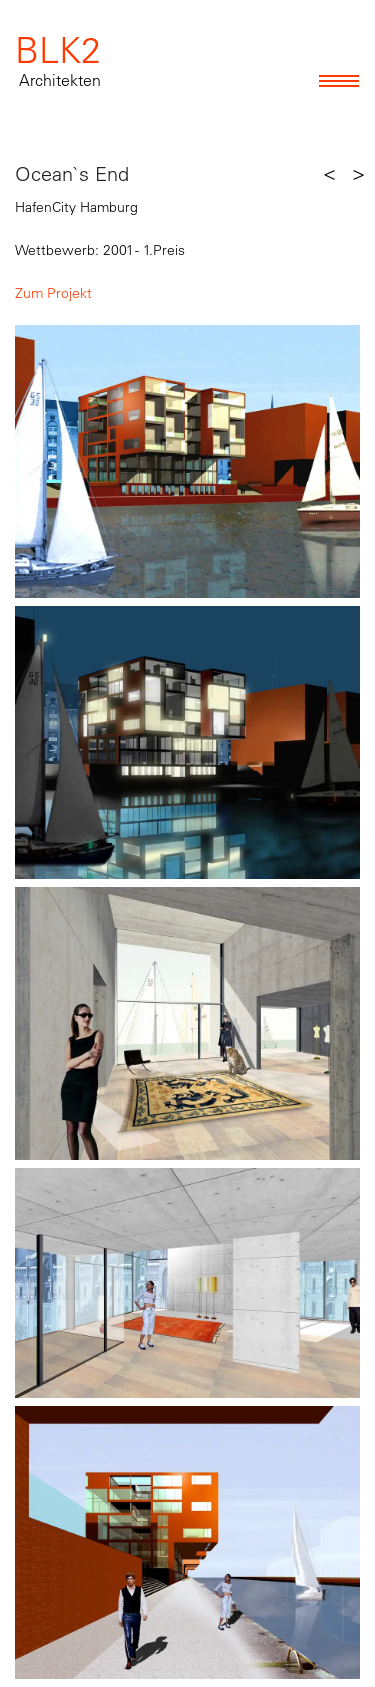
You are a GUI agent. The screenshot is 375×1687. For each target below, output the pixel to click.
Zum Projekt (53, 293)
